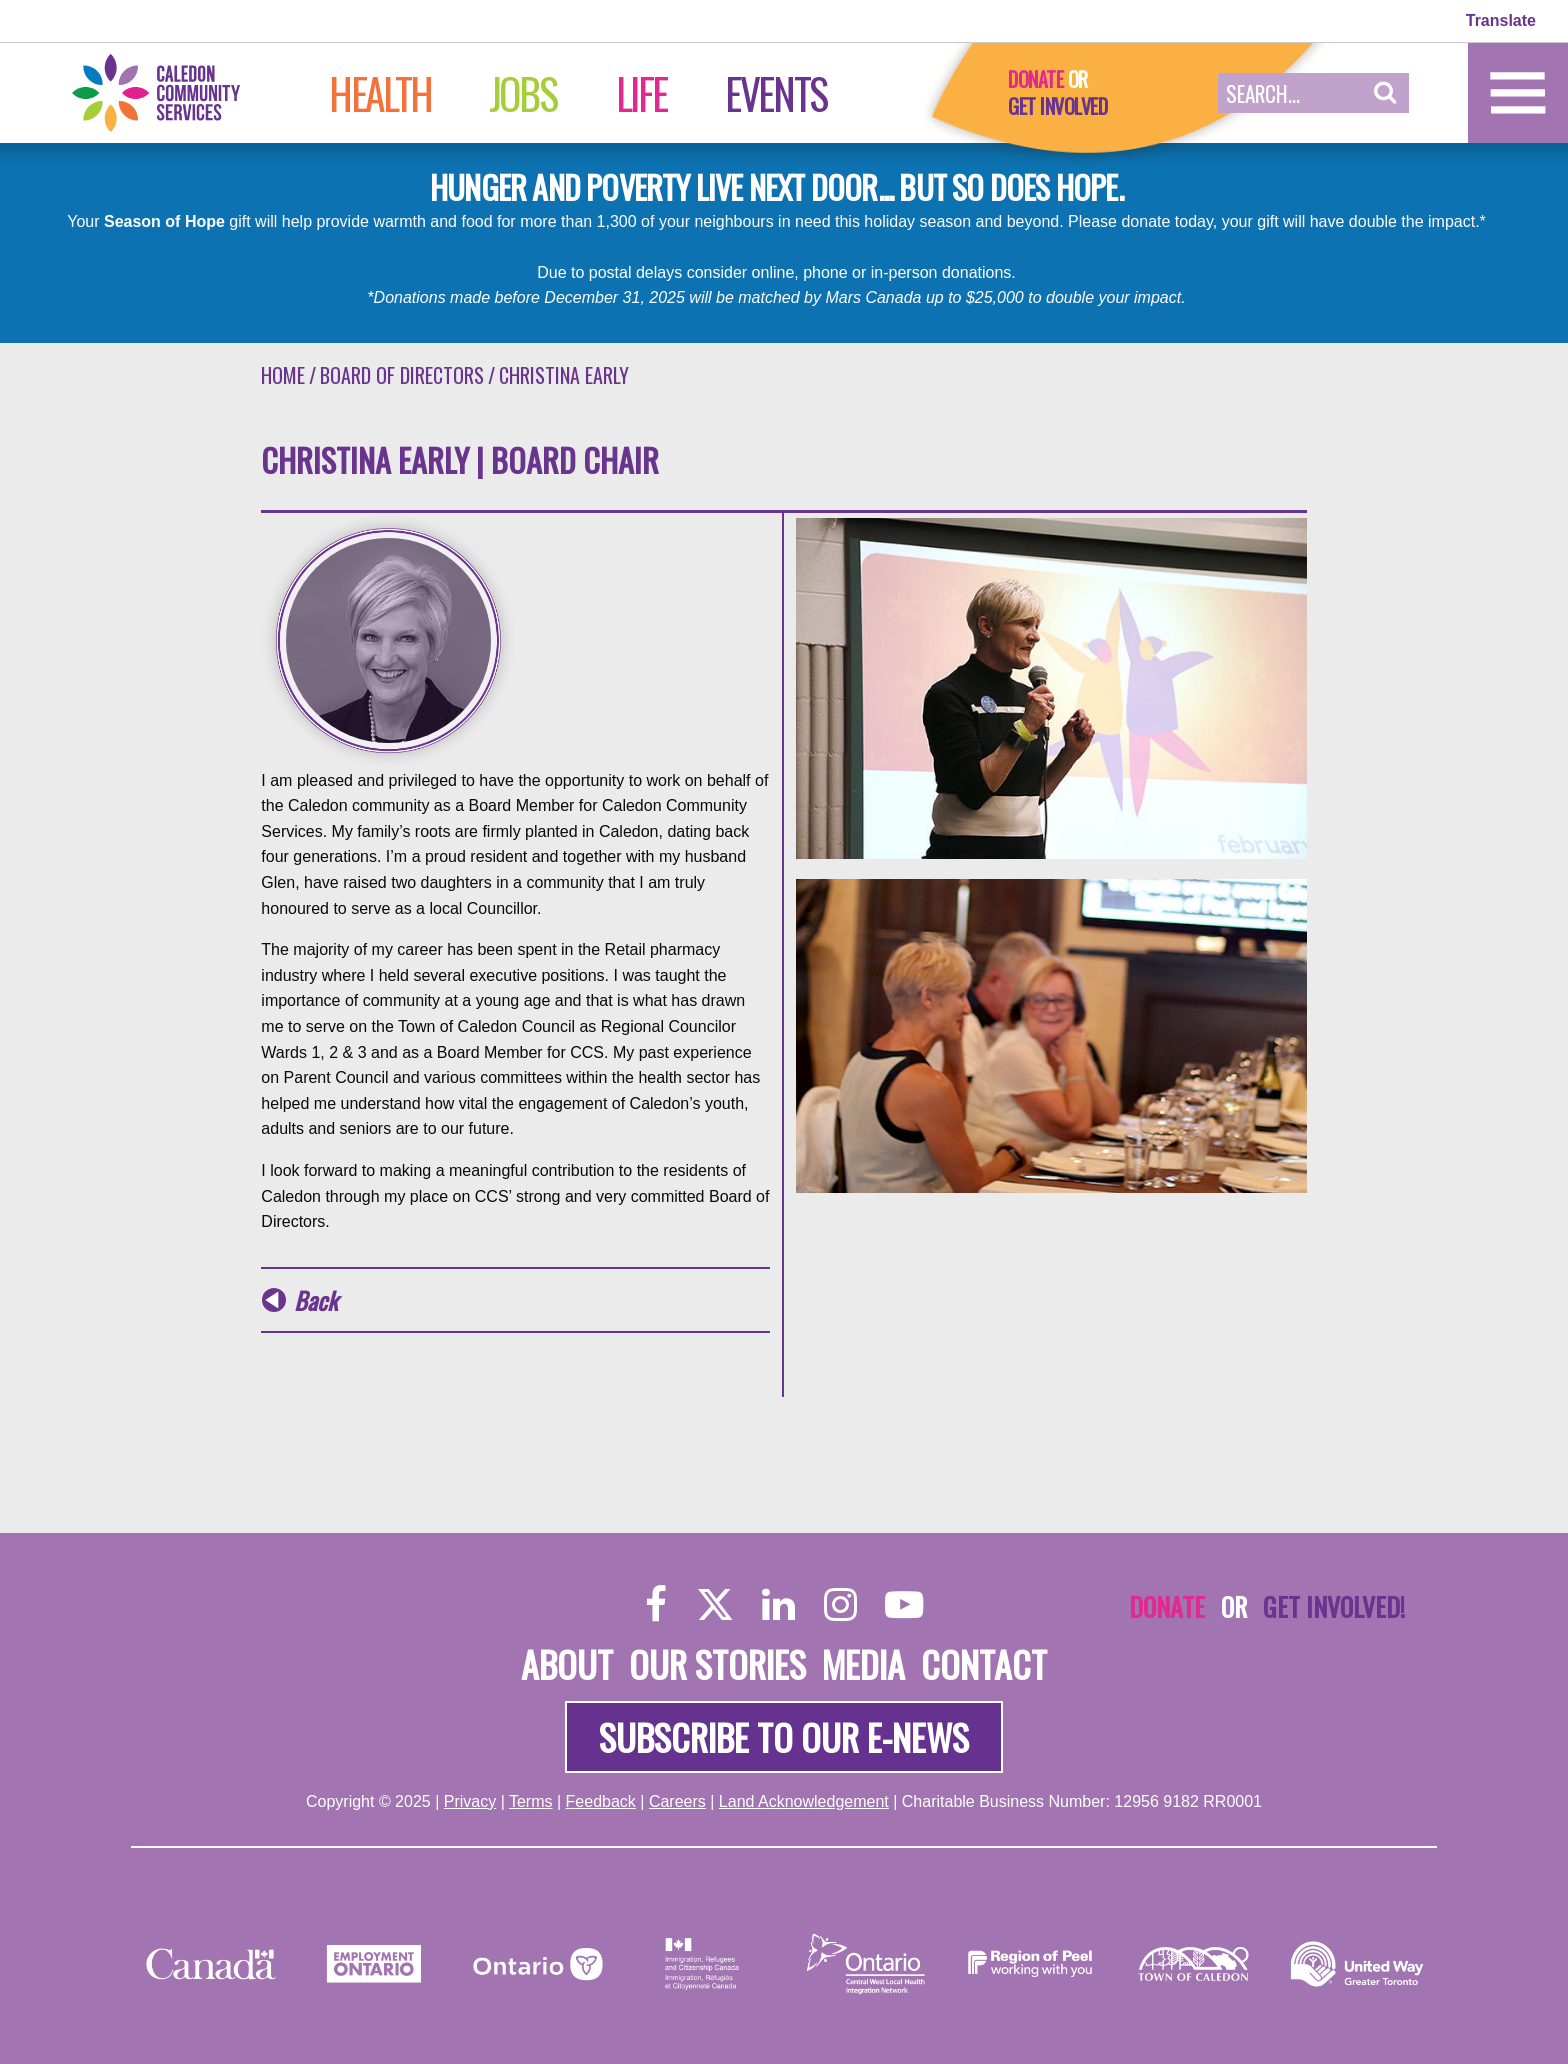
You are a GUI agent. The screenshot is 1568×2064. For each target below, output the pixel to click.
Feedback (601, 1801)
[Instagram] (840, 1603)
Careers (677, 1801)
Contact (984, 1663)
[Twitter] (715, 1603)
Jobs (522, 93)
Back (315, 1300)
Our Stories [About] (717, 1663)
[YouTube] (904, 1603)
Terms (531, 1801)
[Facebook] (656, 1603)
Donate (1035, 79)
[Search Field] (1290, 93)
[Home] (177, 91)
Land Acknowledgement (804, 1801)
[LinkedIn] (778, 1603)
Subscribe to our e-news (784, 1736)
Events (776, 93)
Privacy (470, 1801)
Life (641, 93)
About (567, 1663)
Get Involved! (1334, 1606)
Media (863, 1663)
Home (283, 375)
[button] (1385, 93)
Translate (1501, 20)
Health (380, 93)
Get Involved (1057, 106)
